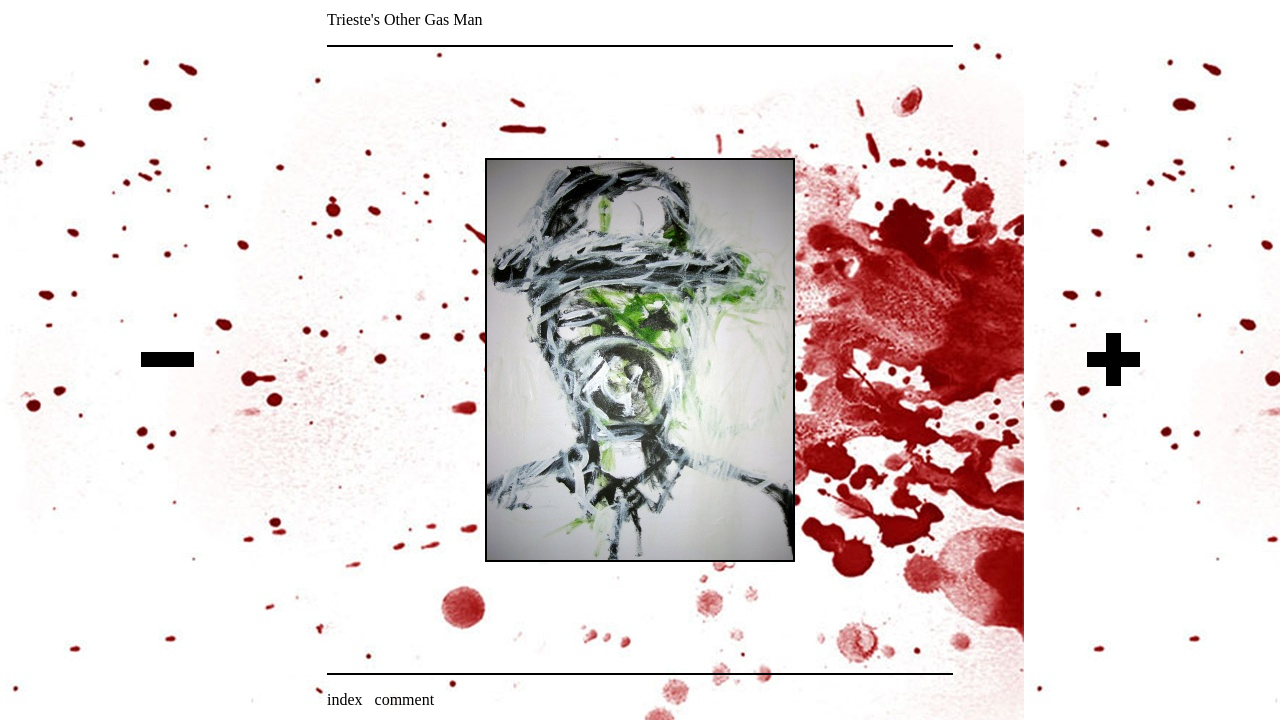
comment (405, 699)
